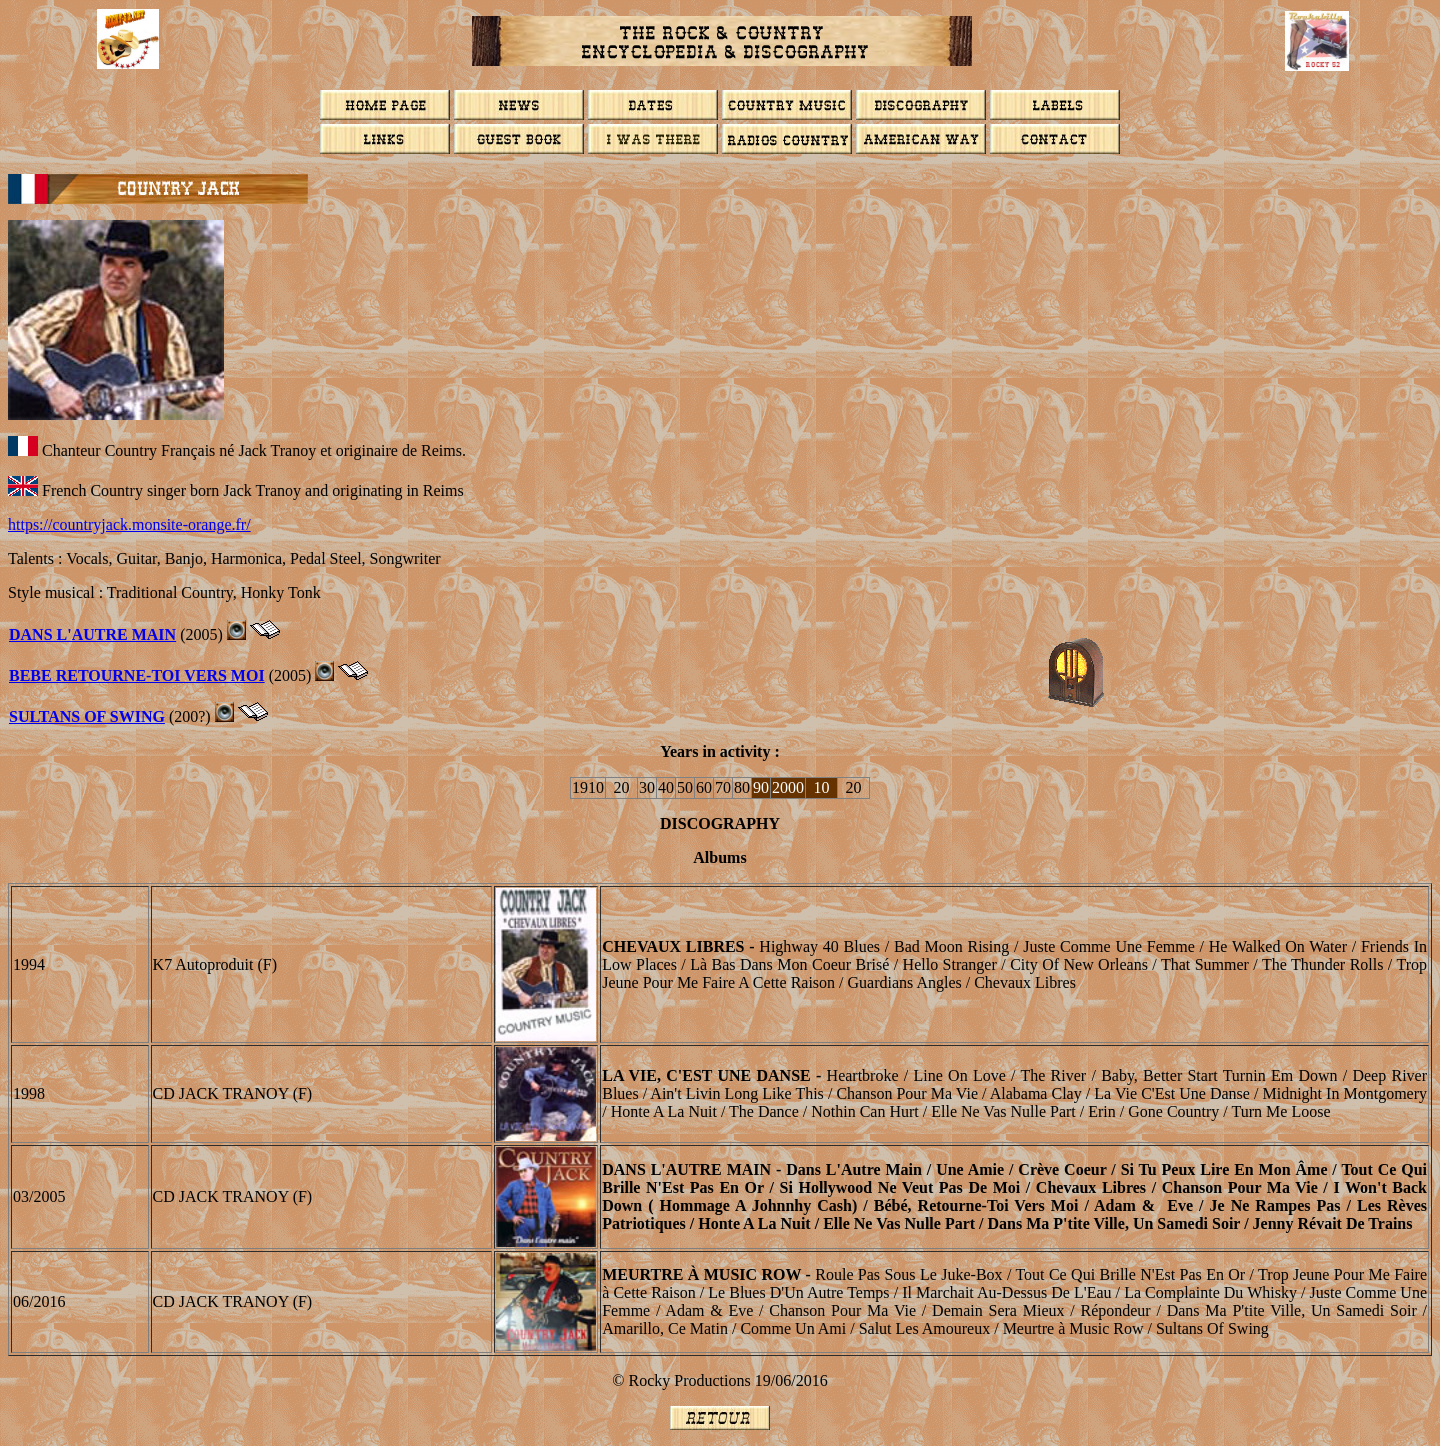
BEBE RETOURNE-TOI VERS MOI (137, 675)
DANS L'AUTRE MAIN (92, 634)
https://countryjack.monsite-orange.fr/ (129, 524)
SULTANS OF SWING (87, 716)
